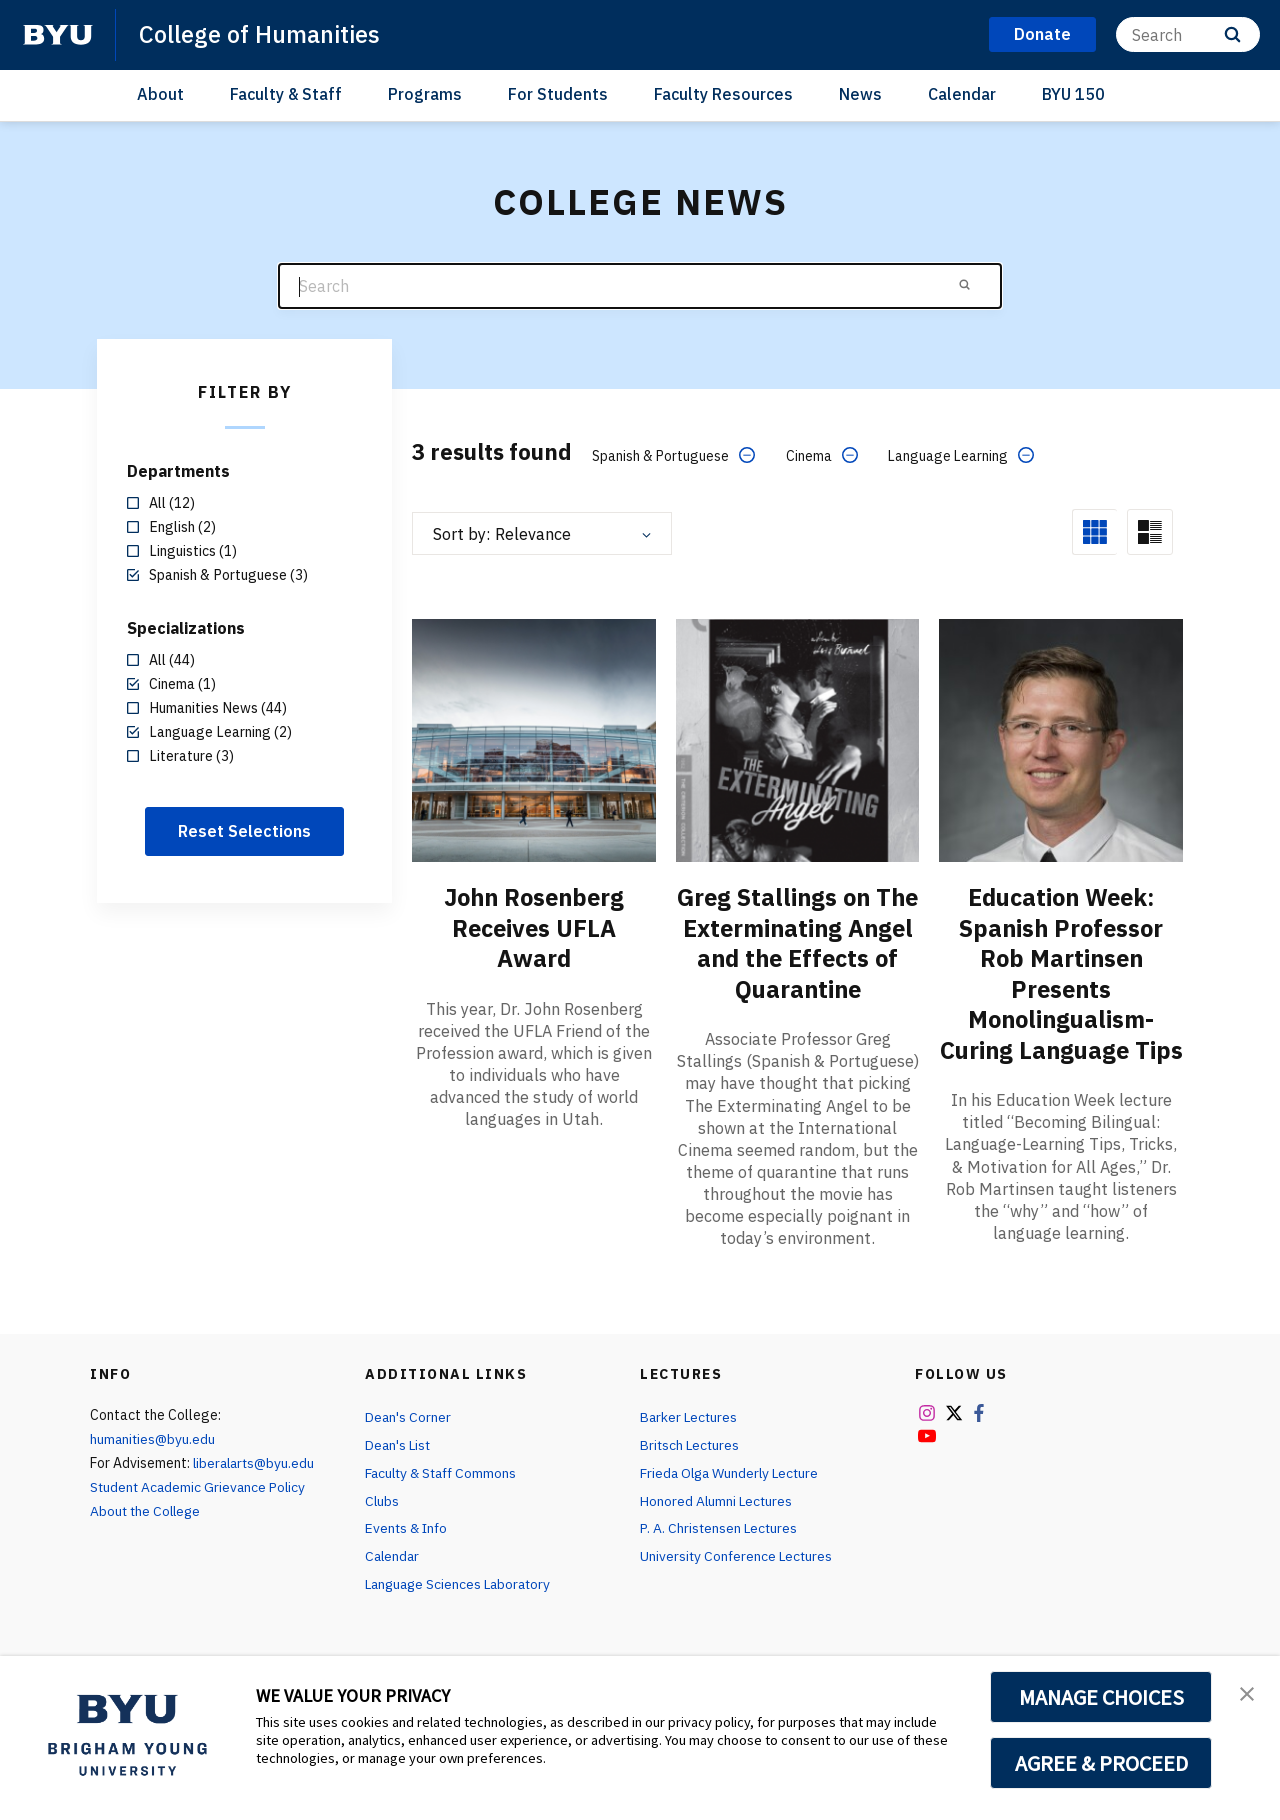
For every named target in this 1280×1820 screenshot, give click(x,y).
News (860, 94)
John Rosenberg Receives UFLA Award (534, 927)
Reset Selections (244, 831)
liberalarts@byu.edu (256, 1491)
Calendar (962, 94)
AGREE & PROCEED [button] (1101, 1763)
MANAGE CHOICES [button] (1101, 1697)
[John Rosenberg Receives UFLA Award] (534, 739)
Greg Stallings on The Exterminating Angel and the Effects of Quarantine (798, 957)
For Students (558, 94)
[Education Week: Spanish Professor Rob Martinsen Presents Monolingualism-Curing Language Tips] (1061, 739)
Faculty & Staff (286, 94)
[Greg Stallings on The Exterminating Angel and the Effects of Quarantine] (798, 739)
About (160, 94)
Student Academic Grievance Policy (200, 1515)
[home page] (58, 35)
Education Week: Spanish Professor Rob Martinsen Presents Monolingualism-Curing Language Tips (1061, 987)
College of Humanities (261, 34)
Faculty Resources (723, 94)
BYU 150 (1073, 94)
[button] (1247, 1692)
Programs (425, 94)
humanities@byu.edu (154, 1467)
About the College (147, 1539)
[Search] (1188, 34)
